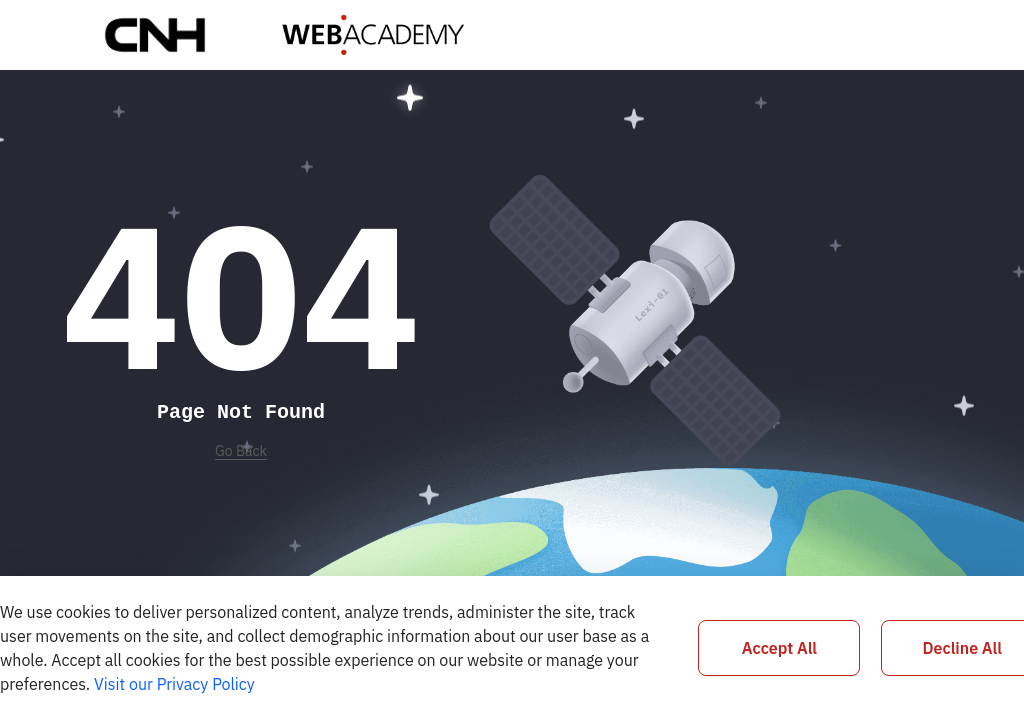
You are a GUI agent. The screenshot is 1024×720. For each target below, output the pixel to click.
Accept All (779, 648)
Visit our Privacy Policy (174, 684)
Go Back (241, 451)
